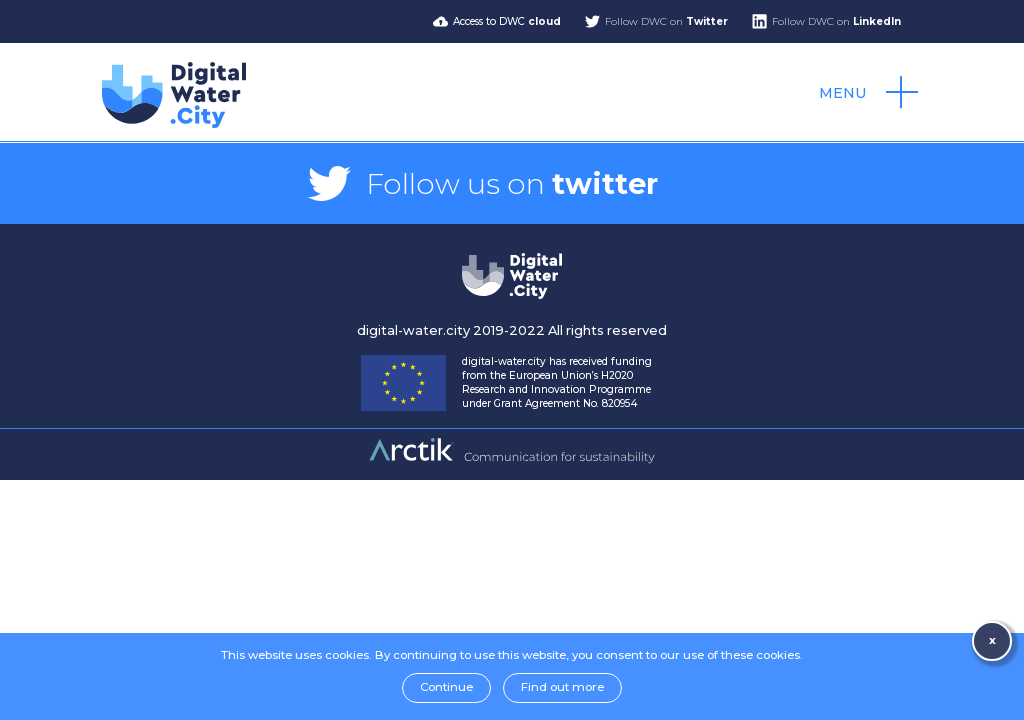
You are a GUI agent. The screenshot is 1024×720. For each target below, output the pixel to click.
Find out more (562, 687)
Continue (446, 687)
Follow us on (512, 183)
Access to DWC (507, 21)
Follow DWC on (666, 21)
